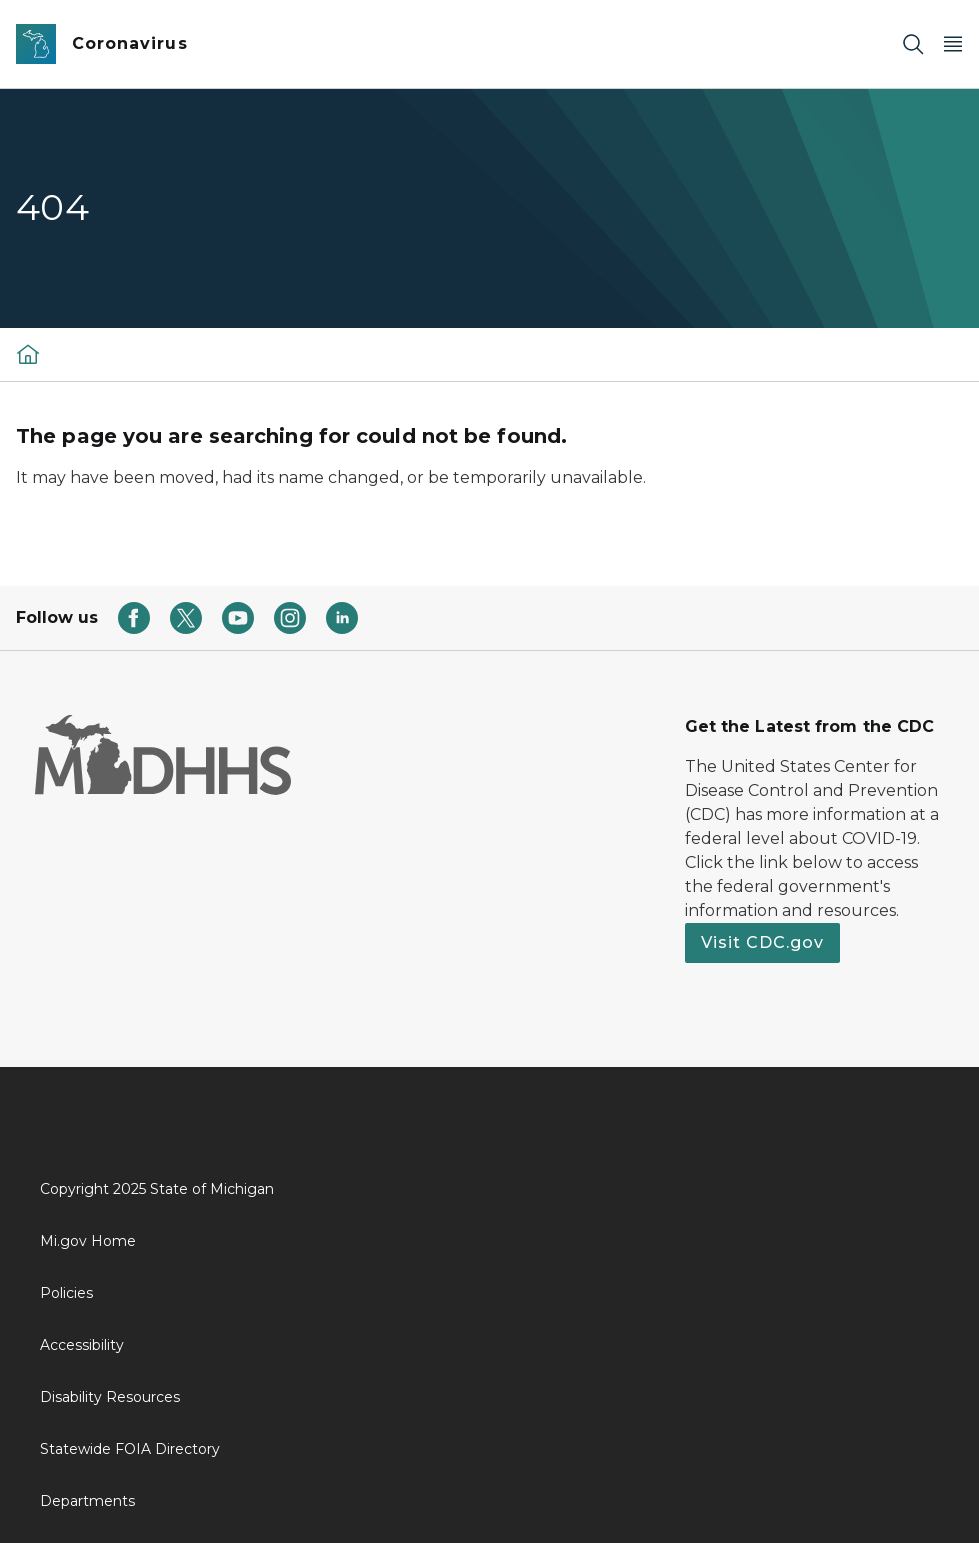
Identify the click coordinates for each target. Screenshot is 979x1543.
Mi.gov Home (88, 1241)
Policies (66, 1293)
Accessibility (82, 1345)
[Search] (913, 44)
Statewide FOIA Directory (130, 1449)
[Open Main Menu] (953, 44)
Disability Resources (110, 1397)
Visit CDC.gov (762, 942)
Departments (87, 1501)
